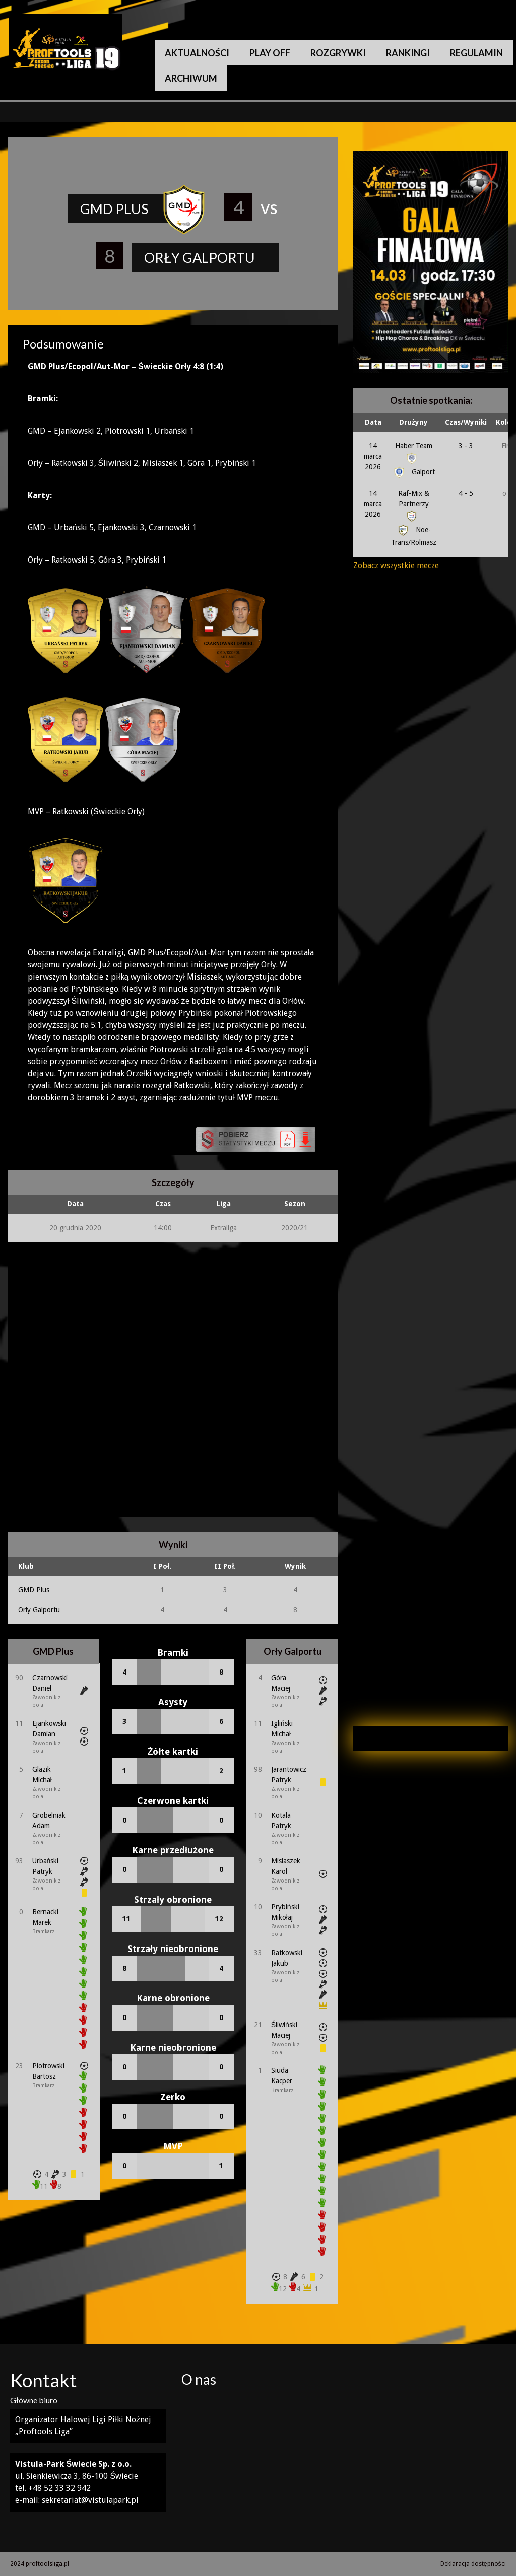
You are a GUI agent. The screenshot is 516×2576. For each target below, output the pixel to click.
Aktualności (197, 52)
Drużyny (413, 422)
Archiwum (191, 78)
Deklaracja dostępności (473, 2563)
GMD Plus (33, 1590)
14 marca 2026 (373, 456)
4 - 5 (466, 493)
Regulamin (476, 52)
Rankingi (408, 52)
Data (373, 422)
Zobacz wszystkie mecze (396, 565)
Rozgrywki (338, 52)
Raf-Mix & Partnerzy (413, 504)
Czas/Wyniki (466, 422)
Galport (413, 472)
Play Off (269, 52)
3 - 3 (466, 446)
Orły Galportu (39, 1610)
